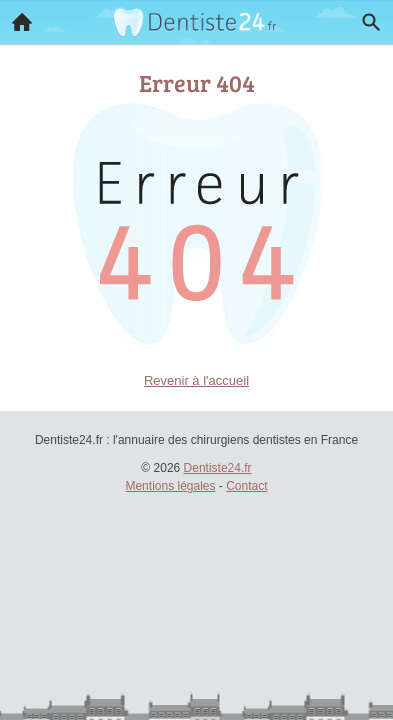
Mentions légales (170, 486)
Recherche (366, 18)
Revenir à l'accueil (196, 380)
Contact (246, 486)
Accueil (16, 17)
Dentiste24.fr (218, 468)
